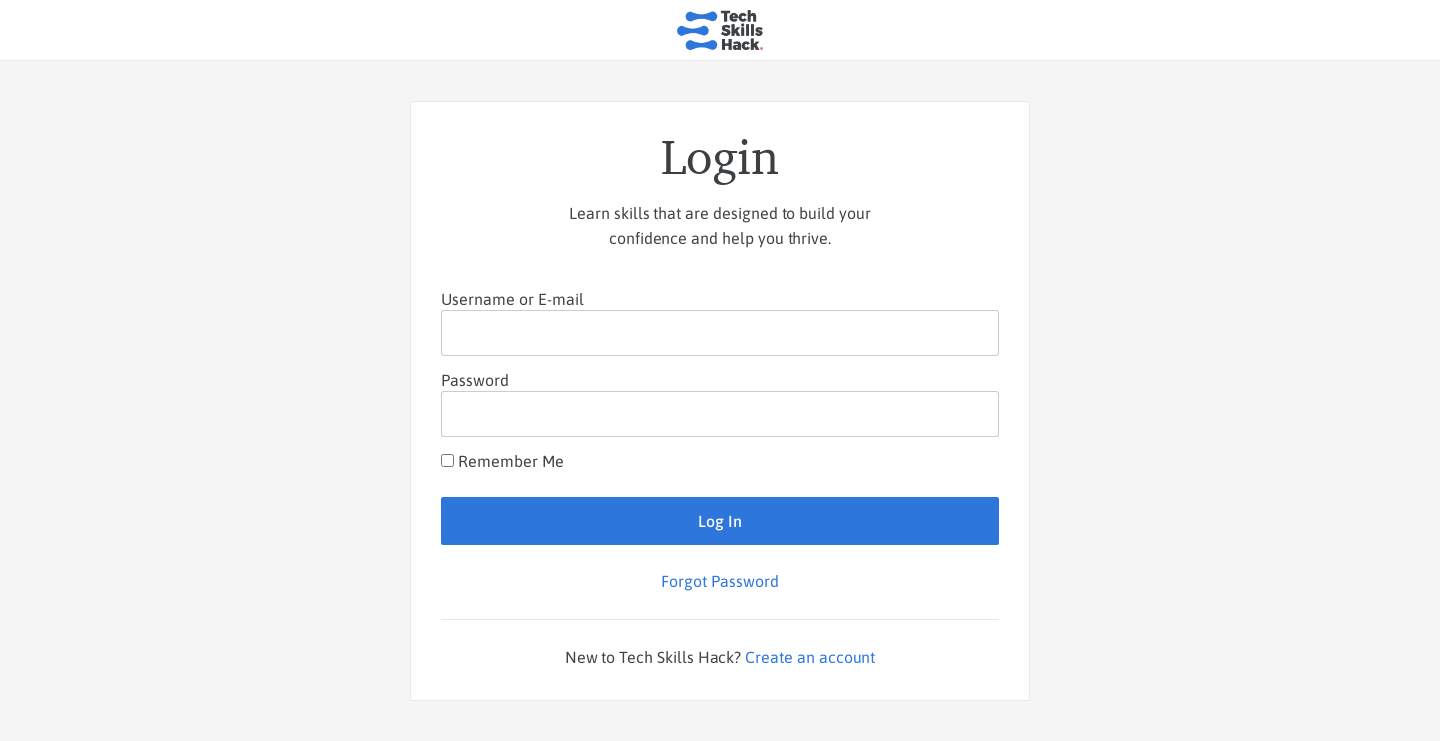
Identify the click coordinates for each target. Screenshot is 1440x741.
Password (475, 380)
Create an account (810, 657)
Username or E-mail (512, 299)
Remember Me (502, 461)
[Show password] (966, 414)
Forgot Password (719, 581)
